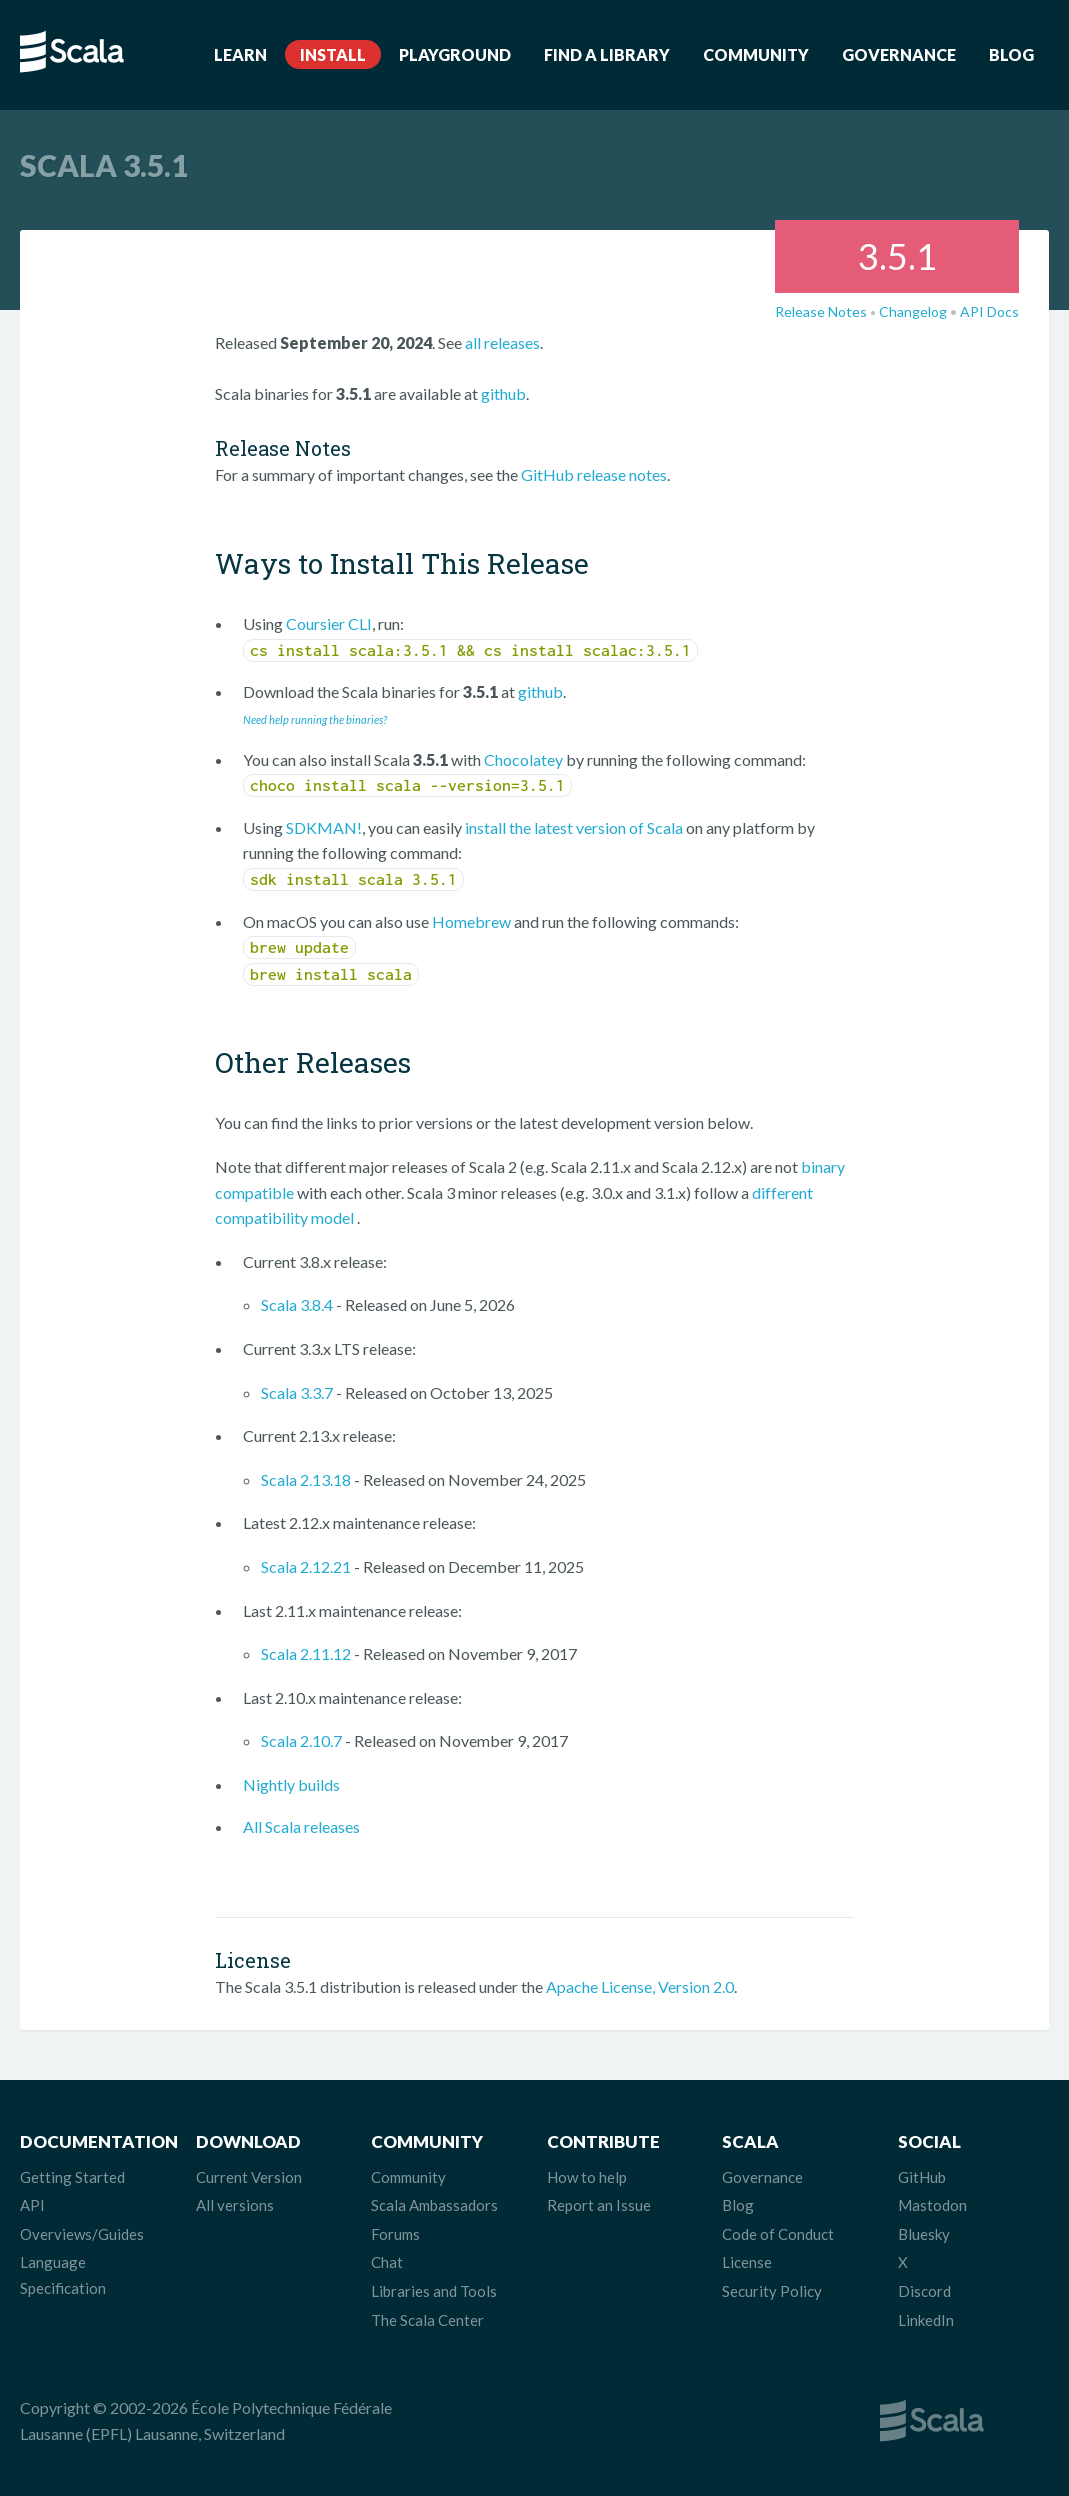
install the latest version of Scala (574, 827)
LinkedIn (926, 2320)
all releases (502, 342)
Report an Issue (599, 2205)
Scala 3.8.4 (297, 1304)
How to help (587, 2177)
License (747, 2262)
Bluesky (924, 2234)
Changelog (913, 311)
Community (756, 54)
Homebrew (471, 921)
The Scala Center (427, 2320)
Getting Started (72, 2177)
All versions (235, 2205)
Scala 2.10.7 (301, 1740)
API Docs (989, 311)
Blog (1011, 54)
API (32, 2205)
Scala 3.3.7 (297, 1392)
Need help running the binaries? (315, 719)
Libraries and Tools (434, 2291)
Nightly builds (291, 1784)
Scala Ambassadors (434, 2205)
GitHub (922, 2177)
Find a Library (607, 54)
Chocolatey (523, 759)
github (503, 393)
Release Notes (821, 311)
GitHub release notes (594, 474)
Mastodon (932, 2205)
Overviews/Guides (82, 2234)
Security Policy (772, 2291)
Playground (455, 54)
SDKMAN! (324, 827)
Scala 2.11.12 (306, 1653)
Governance (899, 54)
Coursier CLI (329, 623)
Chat (387, 2262)
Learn (240, 54)
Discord (924, 2291)
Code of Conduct (778, 2234)
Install (333, 54)
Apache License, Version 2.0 (640, 1986)
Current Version (249, 2177)
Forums (395, 2234)
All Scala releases (301, 1826)
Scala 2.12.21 (306, 1566)
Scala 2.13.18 (306, 1479)
